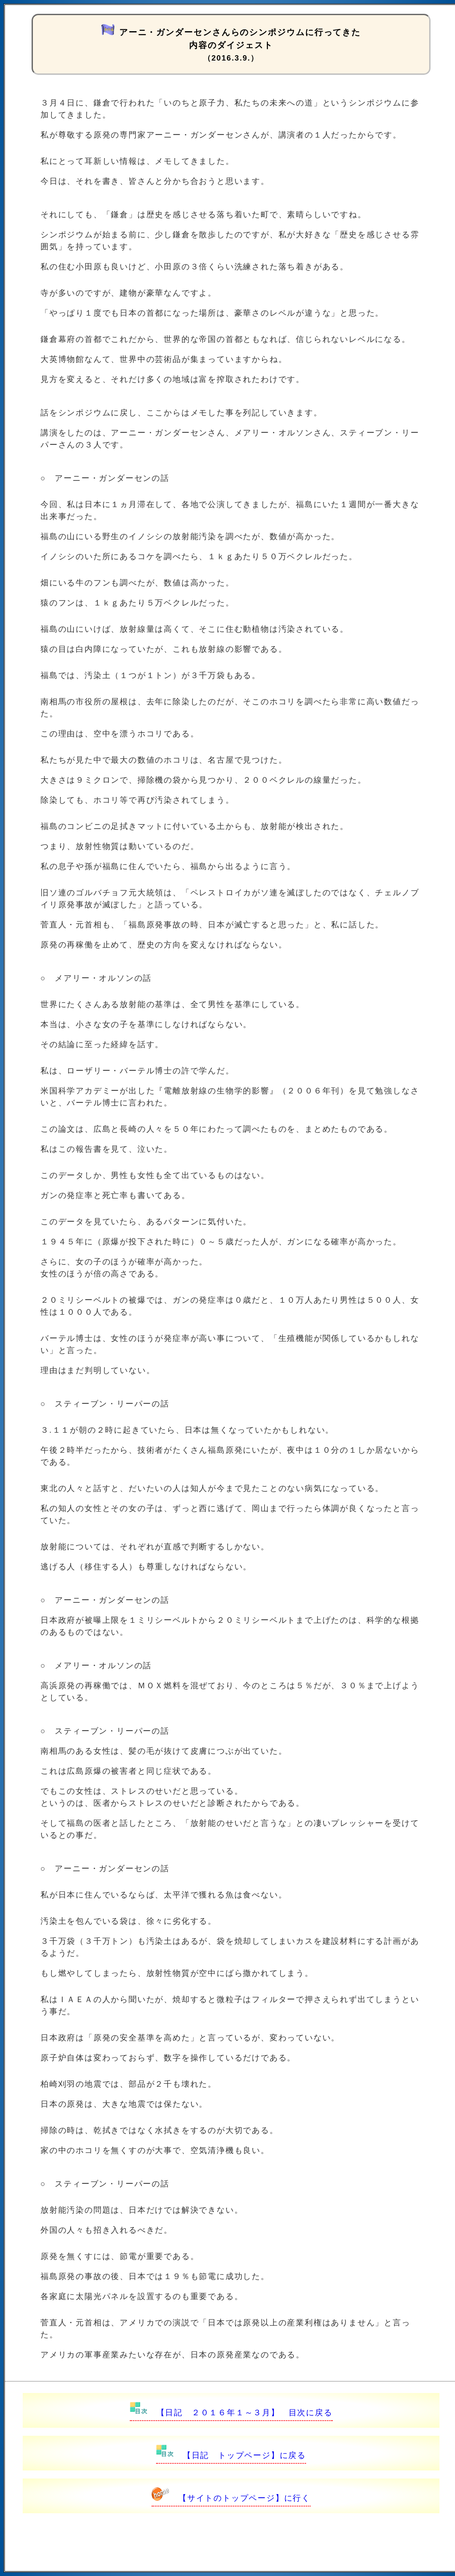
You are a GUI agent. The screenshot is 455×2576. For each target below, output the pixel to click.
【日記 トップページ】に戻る (231, 2455)
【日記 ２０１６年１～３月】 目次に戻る (231, 2412)
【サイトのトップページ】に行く (231, 2498)
